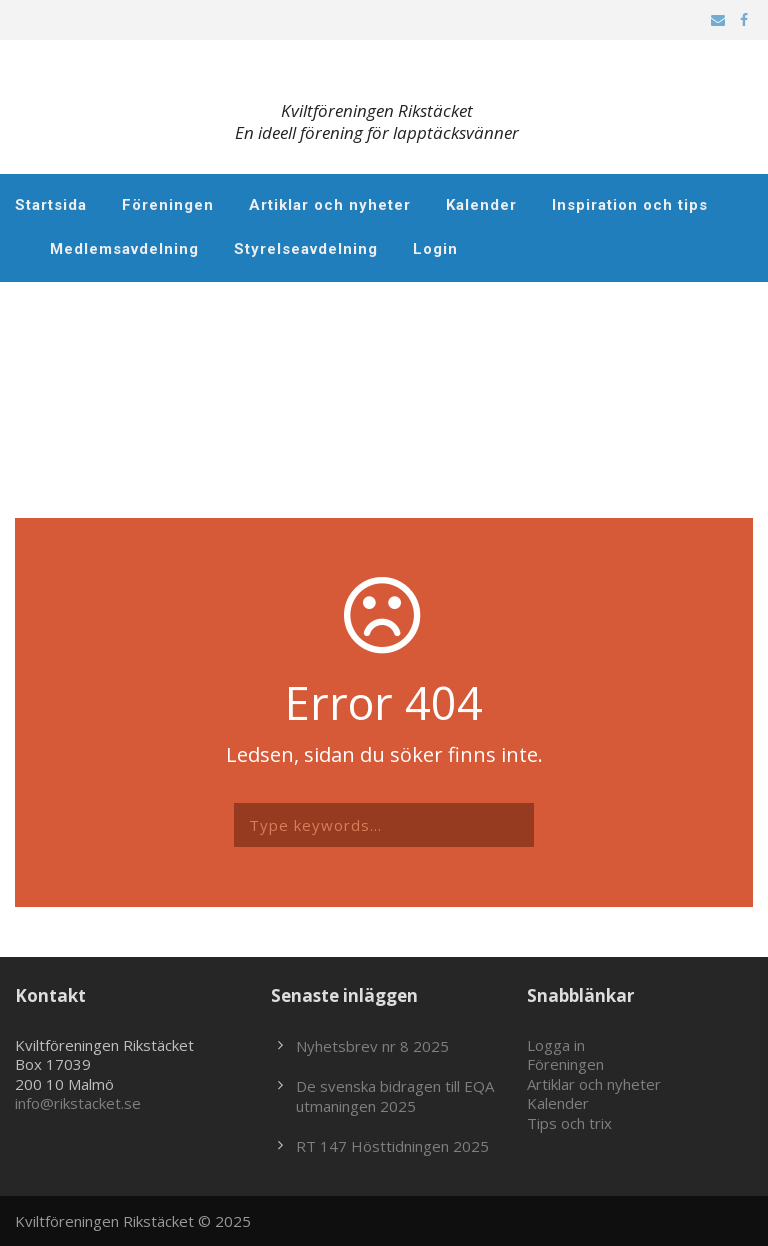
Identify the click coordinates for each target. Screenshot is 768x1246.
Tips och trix (569, 1123)
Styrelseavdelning (306, 249)
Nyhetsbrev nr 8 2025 (372, 1046)
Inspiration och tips (630, 205)
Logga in (556, 1045)
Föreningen (168, 205)
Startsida (51, 205)
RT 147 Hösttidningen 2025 (392, 1146)
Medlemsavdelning (124, 249)
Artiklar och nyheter (330, 205)
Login (435, 249)
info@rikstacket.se (78, 1103)
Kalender (481, 205)
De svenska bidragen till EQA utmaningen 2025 (395, 1096)
